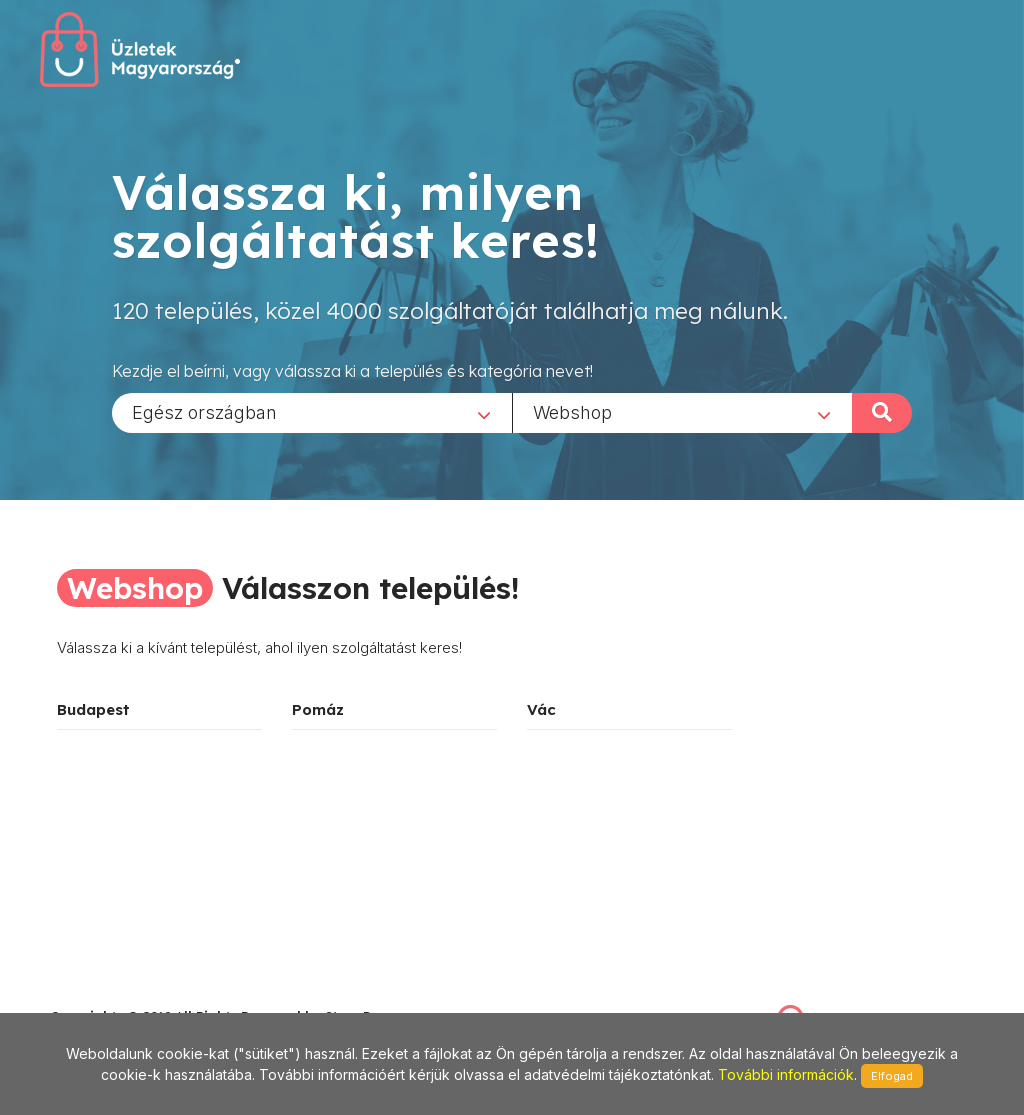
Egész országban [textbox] (204, 411)
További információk (786, 1074)
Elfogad (892, 1076)
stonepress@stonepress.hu (130, 994)
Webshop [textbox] (572, 411)
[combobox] (312, 412)
